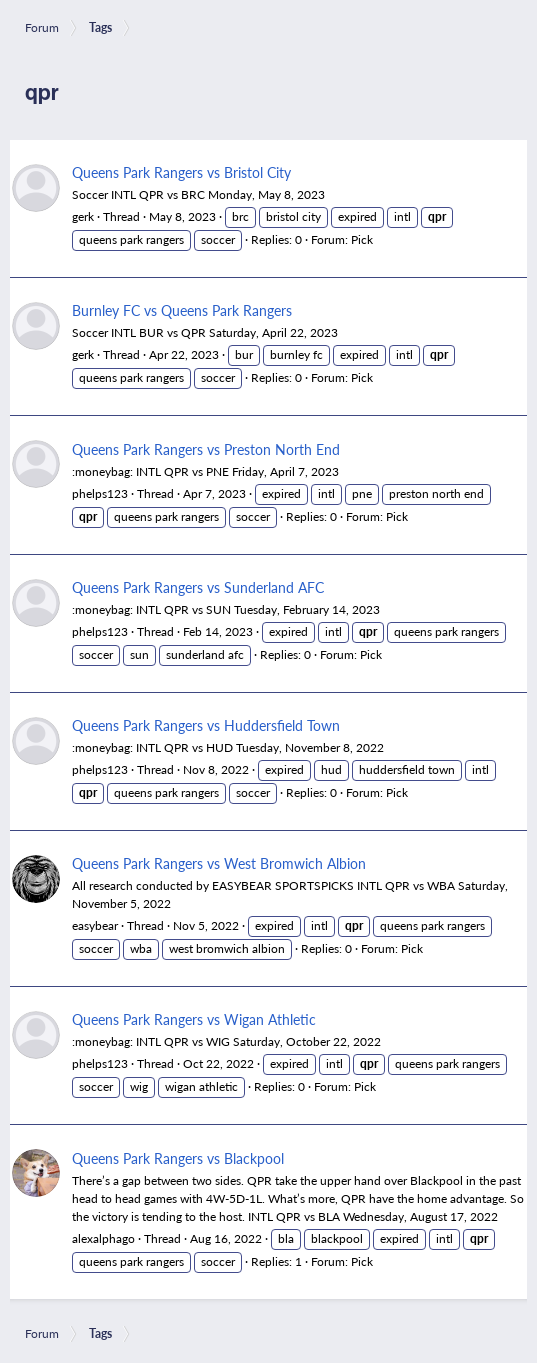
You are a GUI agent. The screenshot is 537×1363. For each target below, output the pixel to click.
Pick (362, 239)
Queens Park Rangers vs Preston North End (206, 449)
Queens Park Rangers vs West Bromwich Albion (219, 863)
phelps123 (100, 493)
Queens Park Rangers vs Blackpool (178, 1158)
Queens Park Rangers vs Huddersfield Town (206, 725)
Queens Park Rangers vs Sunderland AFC (198, 587)
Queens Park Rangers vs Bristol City (181, 172)
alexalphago (103, 1238)
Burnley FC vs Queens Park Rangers (182, 310)
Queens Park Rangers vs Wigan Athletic (194, 1019)
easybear (95, 925)
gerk (83, 216)
